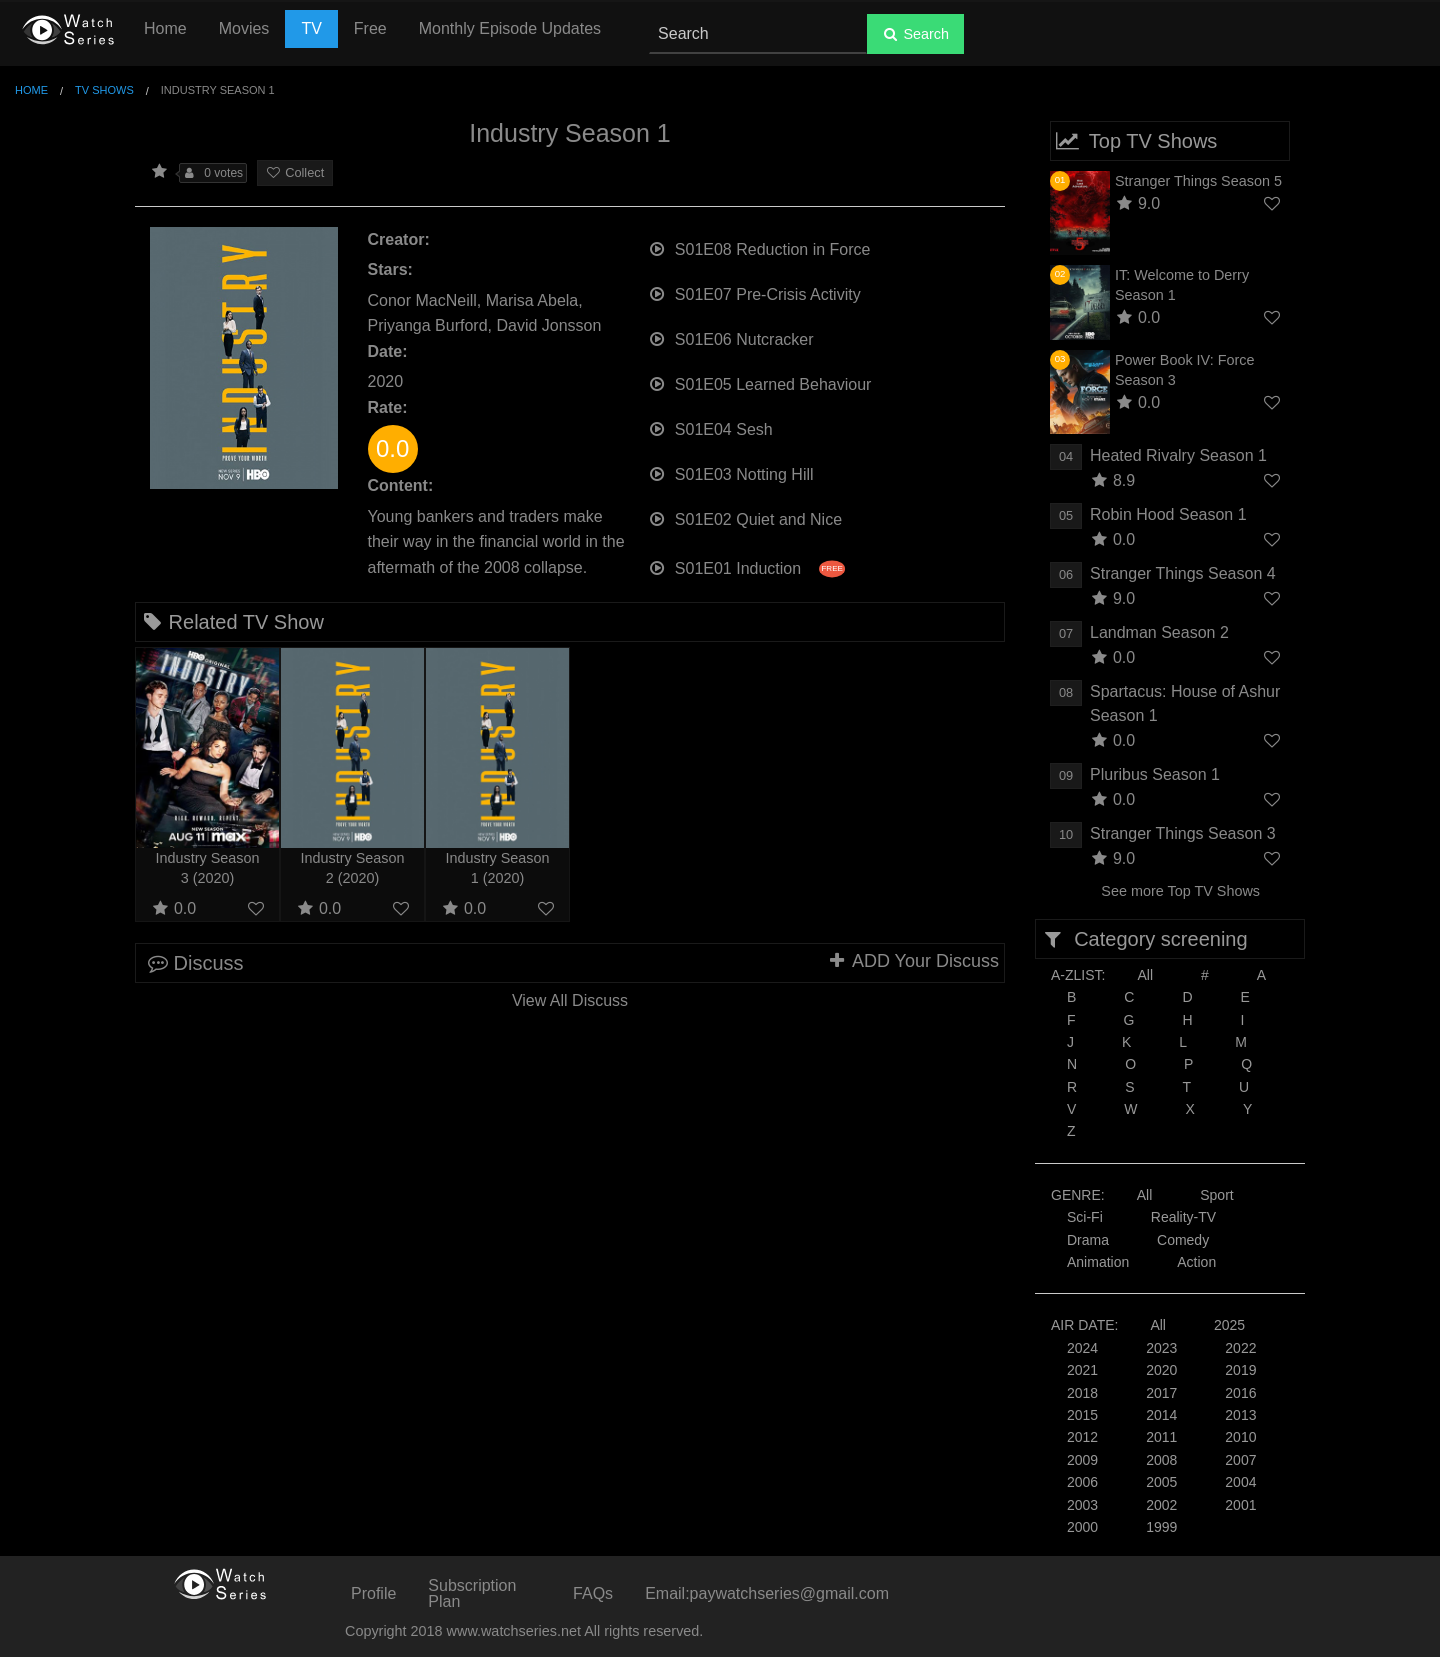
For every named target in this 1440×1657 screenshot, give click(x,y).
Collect (295, 172)
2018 (1082, 1393)
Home (165, 28)
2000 (1082, 1527)
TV (311, 28)
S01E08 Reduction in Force (759, 247)
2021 (1082, 1370)
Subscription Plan (472, 1593)
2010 (1240, 1437)
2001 (1240, 1505)
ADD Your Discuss (913, 961)
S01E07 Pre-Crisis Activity (754, 292)
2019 (1240, 1370)
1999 (1161, 1527)
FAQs (593, 1593)
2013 (1240, 1415)
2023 (1161, 1348)
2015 (1082, 1415)
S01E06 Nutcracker (731, 337)
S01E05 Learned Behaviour (760, 382)
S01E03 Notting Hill (731, 472)
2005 (1161, 1482)
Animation (1098, 1262)
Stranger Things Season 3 (1183, 833)
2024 (1082, 1348)
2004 (1240, 1482)
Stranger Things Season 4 (1183, 573)
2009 (1082, 1460)
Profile (373, 1593)
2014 (1161, 1415)
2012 (1082, 1437)
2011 (1161, 1437)
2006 (1082, 1482)
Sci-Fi (1085, 1217)
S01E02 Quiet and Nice (745, 517)
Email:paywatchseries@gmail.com (767, 1593)
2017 (1161, 1393)
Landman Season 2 (1159, 632)
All (1145, 975)
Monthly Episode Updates (510, 28)
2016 (1240, 1393)
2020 (1161, 1370)
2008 (1161, 1460)
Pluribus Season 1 (1155, 774)
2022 (1240, 1348)
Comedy (1183, 1240)
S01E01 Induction (746, 566)
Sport (1216, 1195)
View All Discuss (570, 1000)
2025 (1229, 1325)
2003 (1082, 1505)
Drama (1088, 1240)
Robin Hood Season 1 (1168, 514)
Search (915, 34)
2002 (1161, 1505)
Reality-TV (1183, 1217)
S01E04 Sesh (710, 427)
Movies (244, 28)
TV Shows (104, 90)
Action (1196, 1262)
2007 (1240, 1460)
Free (370, 28)
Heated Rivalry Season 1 (1178, 455)
